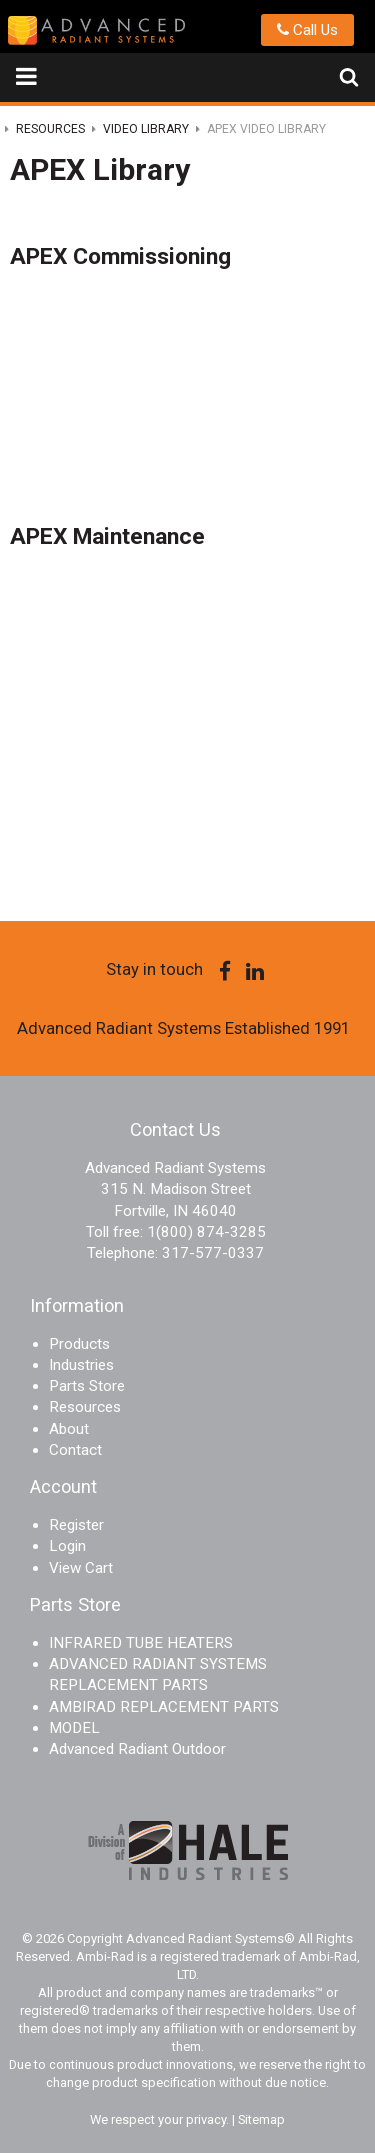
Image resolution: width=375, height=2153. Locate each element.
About (69, 1429)
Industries (81, 1365)
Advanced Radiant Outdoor (137, 1749)
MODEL (74, 1728)
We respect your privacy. (161, 2119)
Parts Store (87, 1386)
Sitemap (261, 2119)
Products (79, 1344)
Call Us (307, 30)
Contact (75, 1450)
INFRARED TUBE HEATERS (141, 1643)
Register (76, 1525)
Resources (85, 1407)
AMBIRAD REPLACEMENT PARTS (164, 1707)
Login (67, 1546)
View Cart (81, 1568)
